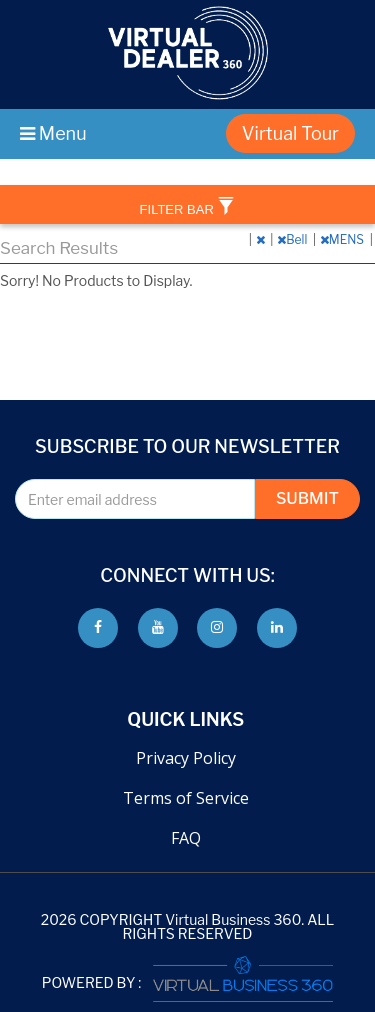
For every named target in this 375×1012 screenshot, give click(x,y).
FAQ (186, 838)
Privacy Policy (186, 758)
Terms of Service (186, 798)
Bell (293, 239)
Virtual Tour (290, 133)
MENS (343, 239)
